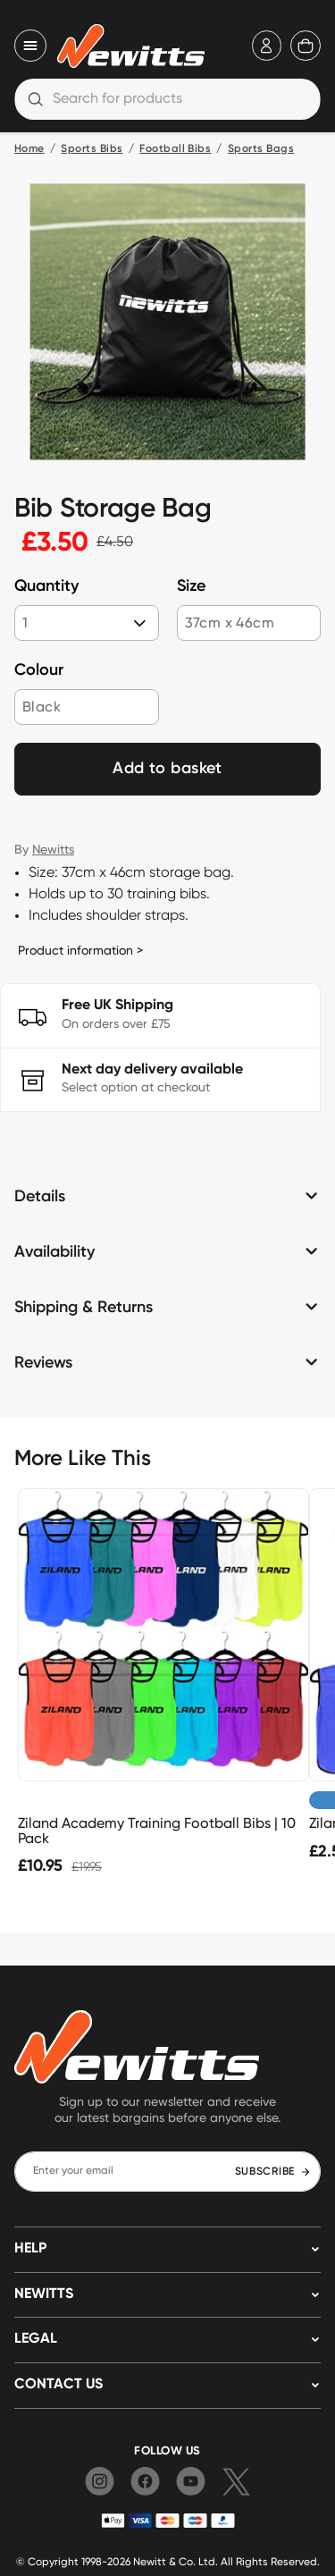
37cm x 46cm (229, 622)
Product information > (80, 950)
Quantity (46, 586)
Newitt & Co (163, 2561)
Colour (38, 670)
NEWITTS (43, 2294)
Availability (54, 1252)
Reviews (43, 1363)
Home (29, 149)
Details (39, 1197)
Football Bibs (175, 149)
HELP (30, 2249)
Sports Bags (261, 149)
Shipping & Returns (83, 1308)
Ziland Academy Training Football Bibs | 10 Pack (157, 1830)
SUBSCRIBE (273, 2172)
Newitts (53, 849)
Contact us (58, 2385)
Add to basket (167, 769)
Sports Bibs (91, 149)
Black (41, 706)
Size (191, 586)
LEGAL (35, 2339)
